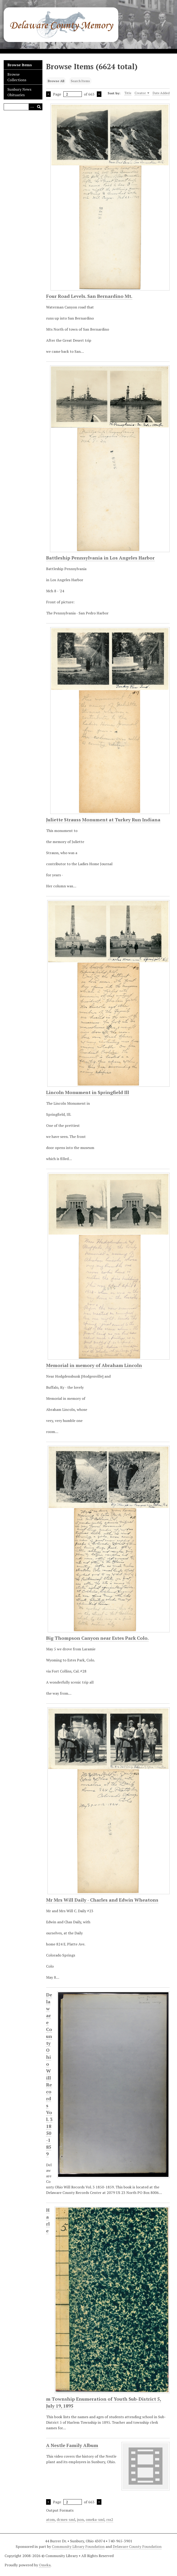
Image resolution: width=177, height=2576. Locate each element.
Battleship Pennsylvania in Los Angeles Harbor (100, 558)
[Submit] (38, 106)
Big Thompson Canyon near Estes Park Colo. (97, 1638)
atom (50, 2519)
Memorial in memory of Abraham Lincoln (94, 1365)
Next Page (99, 94)
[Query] (23, 106)
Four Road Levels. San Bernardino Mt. (89, 296)
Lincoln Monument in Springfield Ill (87, 1092)
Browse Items (19, 64)
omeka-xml (95, 2519)
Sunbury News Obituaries (19, 92)
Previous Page (48, 94)
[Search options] (32, 106)
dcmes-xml (66, 2519)
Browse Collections (16, 77)
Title (127, 93)
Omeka (44, 2564)
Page (67, 94)
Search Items (80, 81)
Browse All (56, 81)
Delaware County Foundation (137, 2546)
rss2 (109, 2519)
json (80, 2519)
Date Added (161, 93)
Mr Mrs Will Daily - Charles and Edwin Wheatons (102, 1900)
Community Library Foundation (78, 2546)
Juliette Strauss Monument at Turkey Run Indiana (103, 820)
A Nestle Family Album (72, 2445)
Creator (142, 93)
